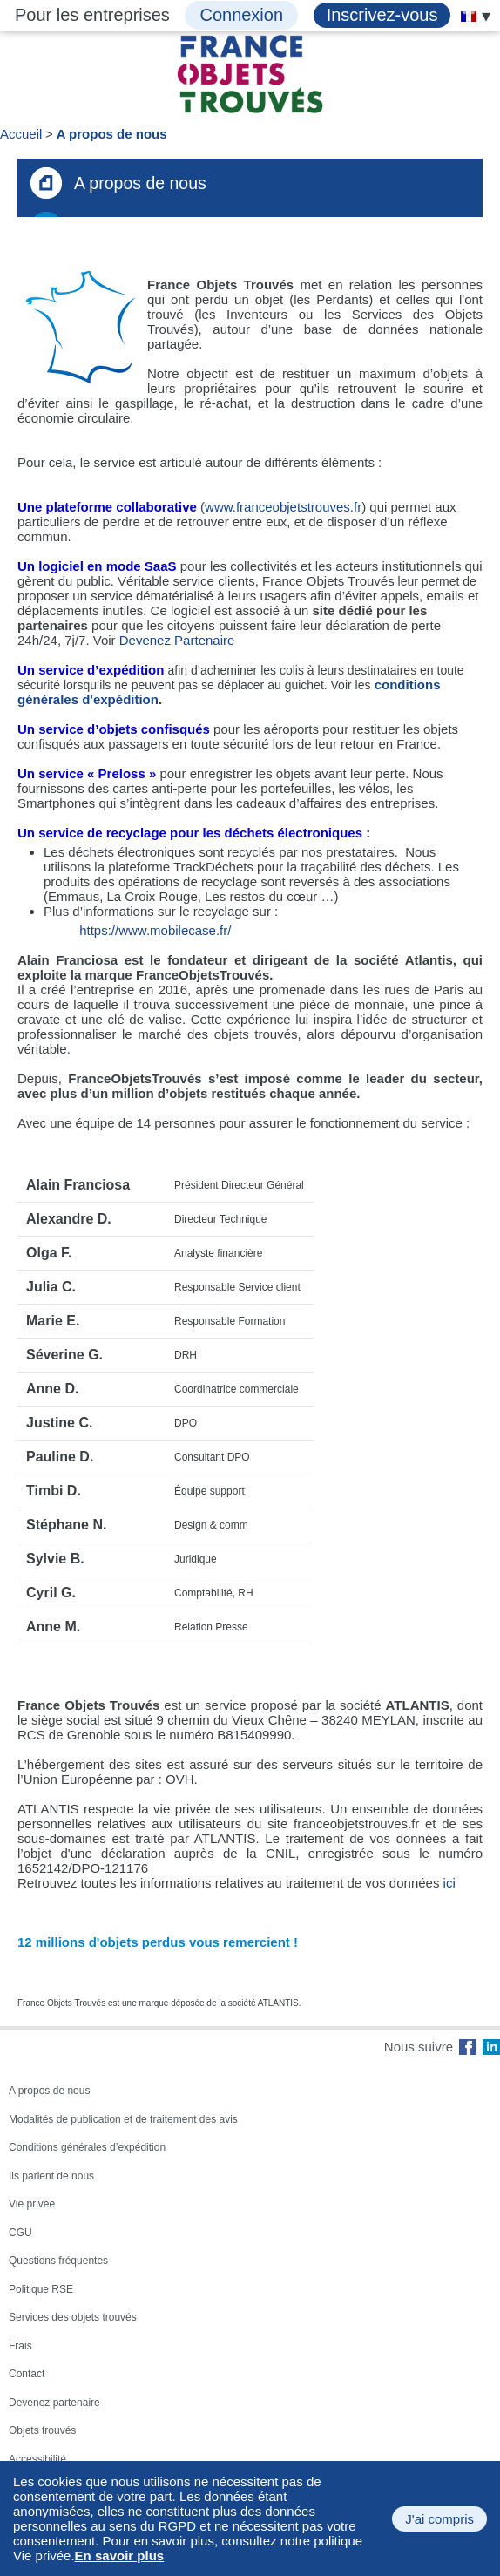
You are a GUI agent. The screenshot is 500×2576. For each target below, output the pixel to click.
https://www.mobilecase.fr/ (155, 930)
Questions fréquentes (58, 2260)
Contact (26, 2374)
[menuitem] (468, 16)
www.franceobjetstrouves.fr (283, 506)
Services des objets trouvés (73, 2317)
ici (449, 1882)
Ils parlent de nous (51, 2176)
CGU (20, 2233)
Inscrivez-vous (382, 14)
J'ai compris (439, 2519)
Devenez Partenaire (177, 640)
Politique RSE (41, 2289)
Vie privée (32, 2204)
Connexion (241, 14)
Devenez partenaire (54, 2402)
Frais (20, 2346)
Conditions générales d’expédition (87, 2147)
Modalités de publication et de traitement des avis (123, 2119)
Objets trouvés (42, 2430)
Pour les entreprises (92, 14)
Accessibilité (37, 2459)
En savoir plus (120, 2555)
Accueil (21, 133)
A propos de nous (112, 133)
